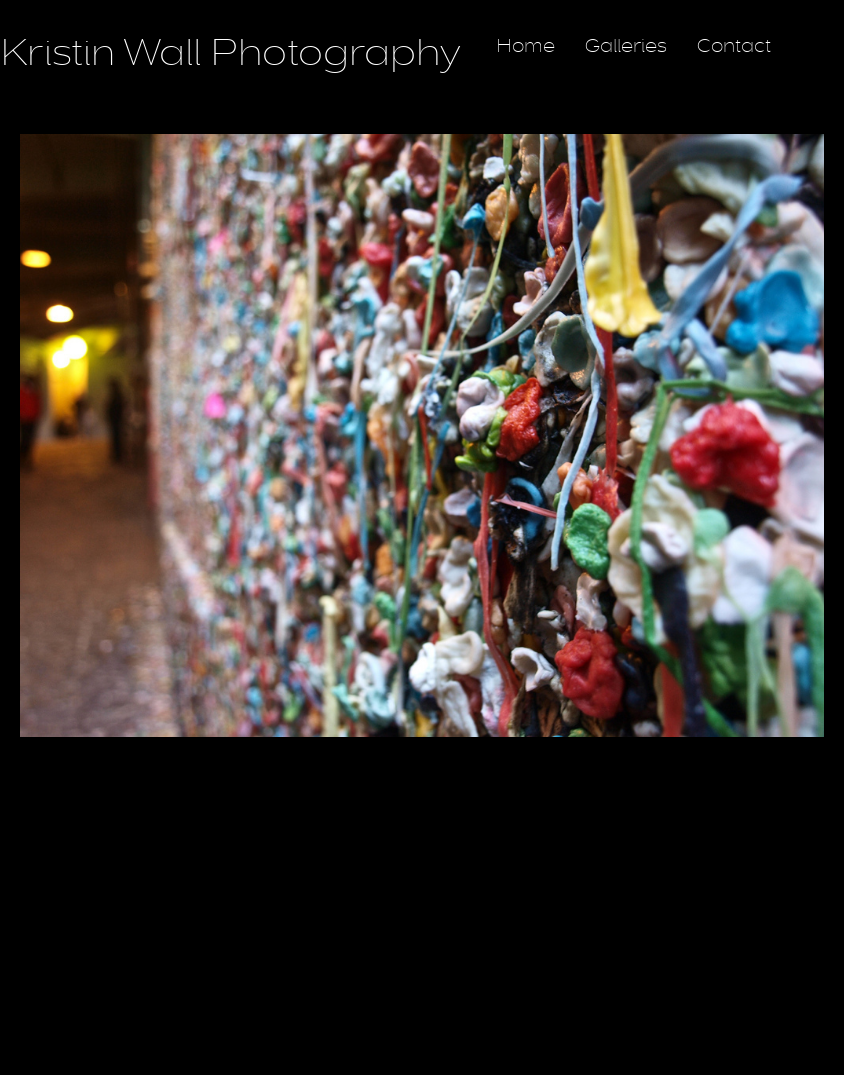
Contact (734, 46)
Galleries (626, 46)
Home (525, 46)
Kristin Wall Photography (230, 52)
